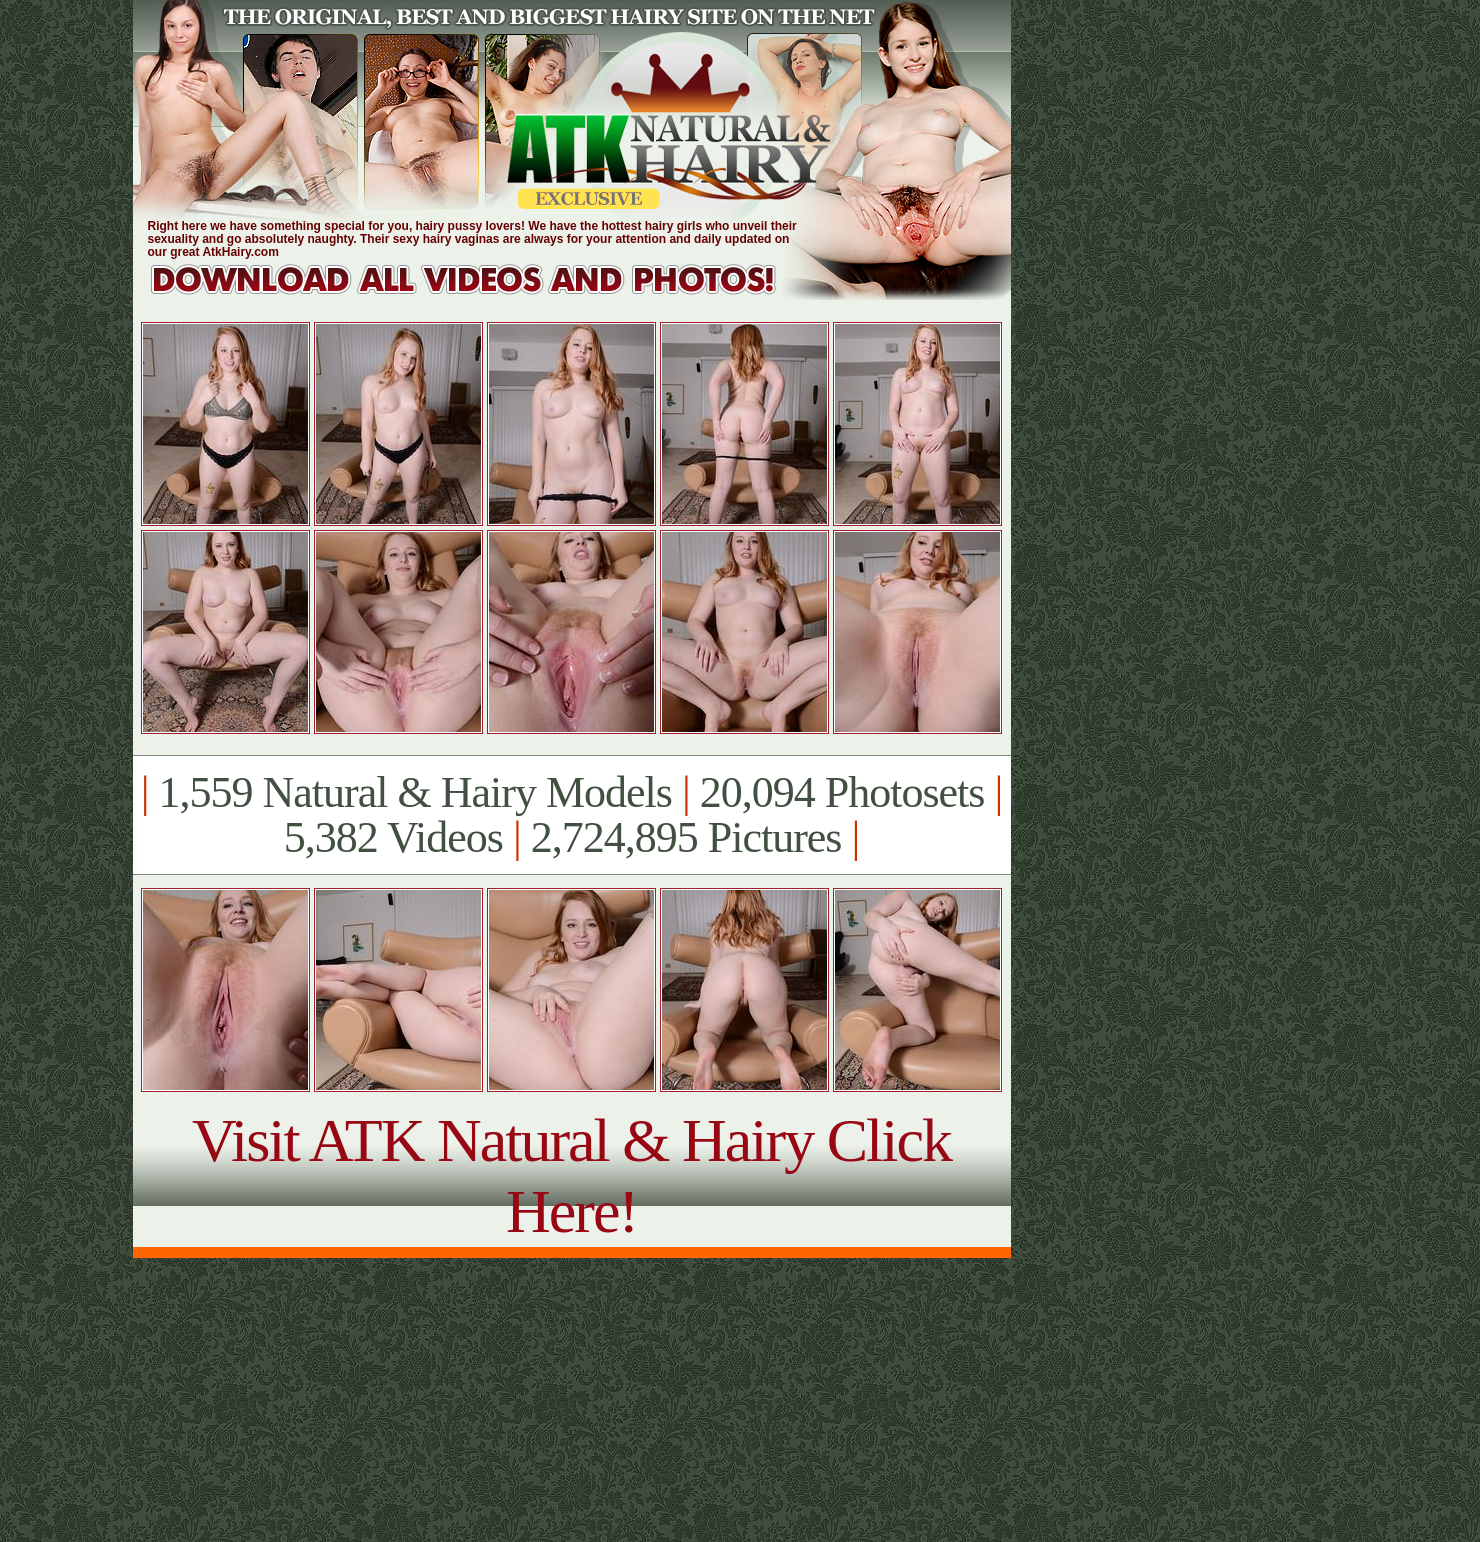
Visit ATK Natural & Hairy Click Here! (571, 1175)
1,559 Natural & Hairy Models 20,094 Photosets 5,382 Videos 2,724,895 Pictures (571, 815)
